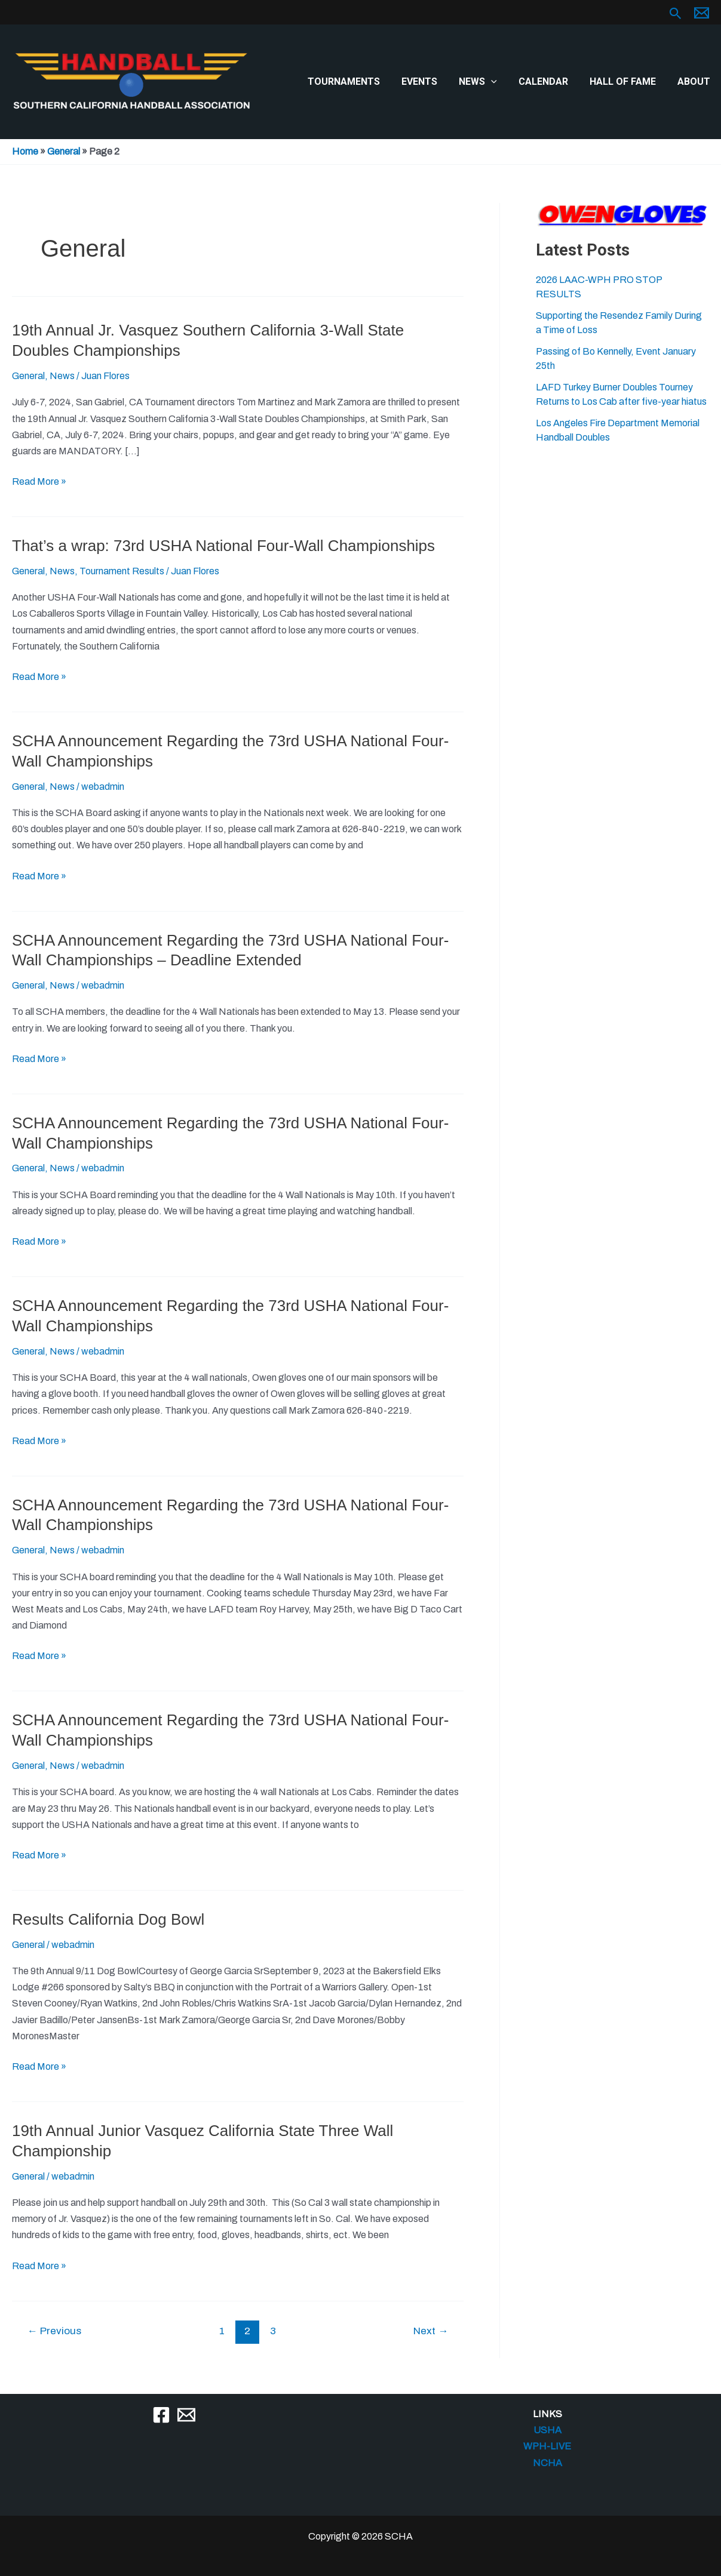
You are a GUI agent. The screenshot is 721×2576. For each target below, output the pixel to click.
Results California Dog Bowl (108, 1919)
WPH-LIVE (547, 2446)
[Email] (186, 2415)
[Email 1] (701, 12)
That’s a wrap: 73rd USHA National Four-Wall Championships (223, 546)
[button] (675, 14)
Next (430, 2331)
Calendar (549, 81)
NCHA (547, 2463)
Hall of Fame (626, 81)
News (486, 82)
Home (25, 151)
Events (430, 81)
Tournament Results (121, 571)
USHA (547, 2430)
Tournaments (357, 81)
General (63, 151)
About (695, 81)
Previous (54, 2331)
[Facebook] (161, 2415)
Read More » (39, 481)
